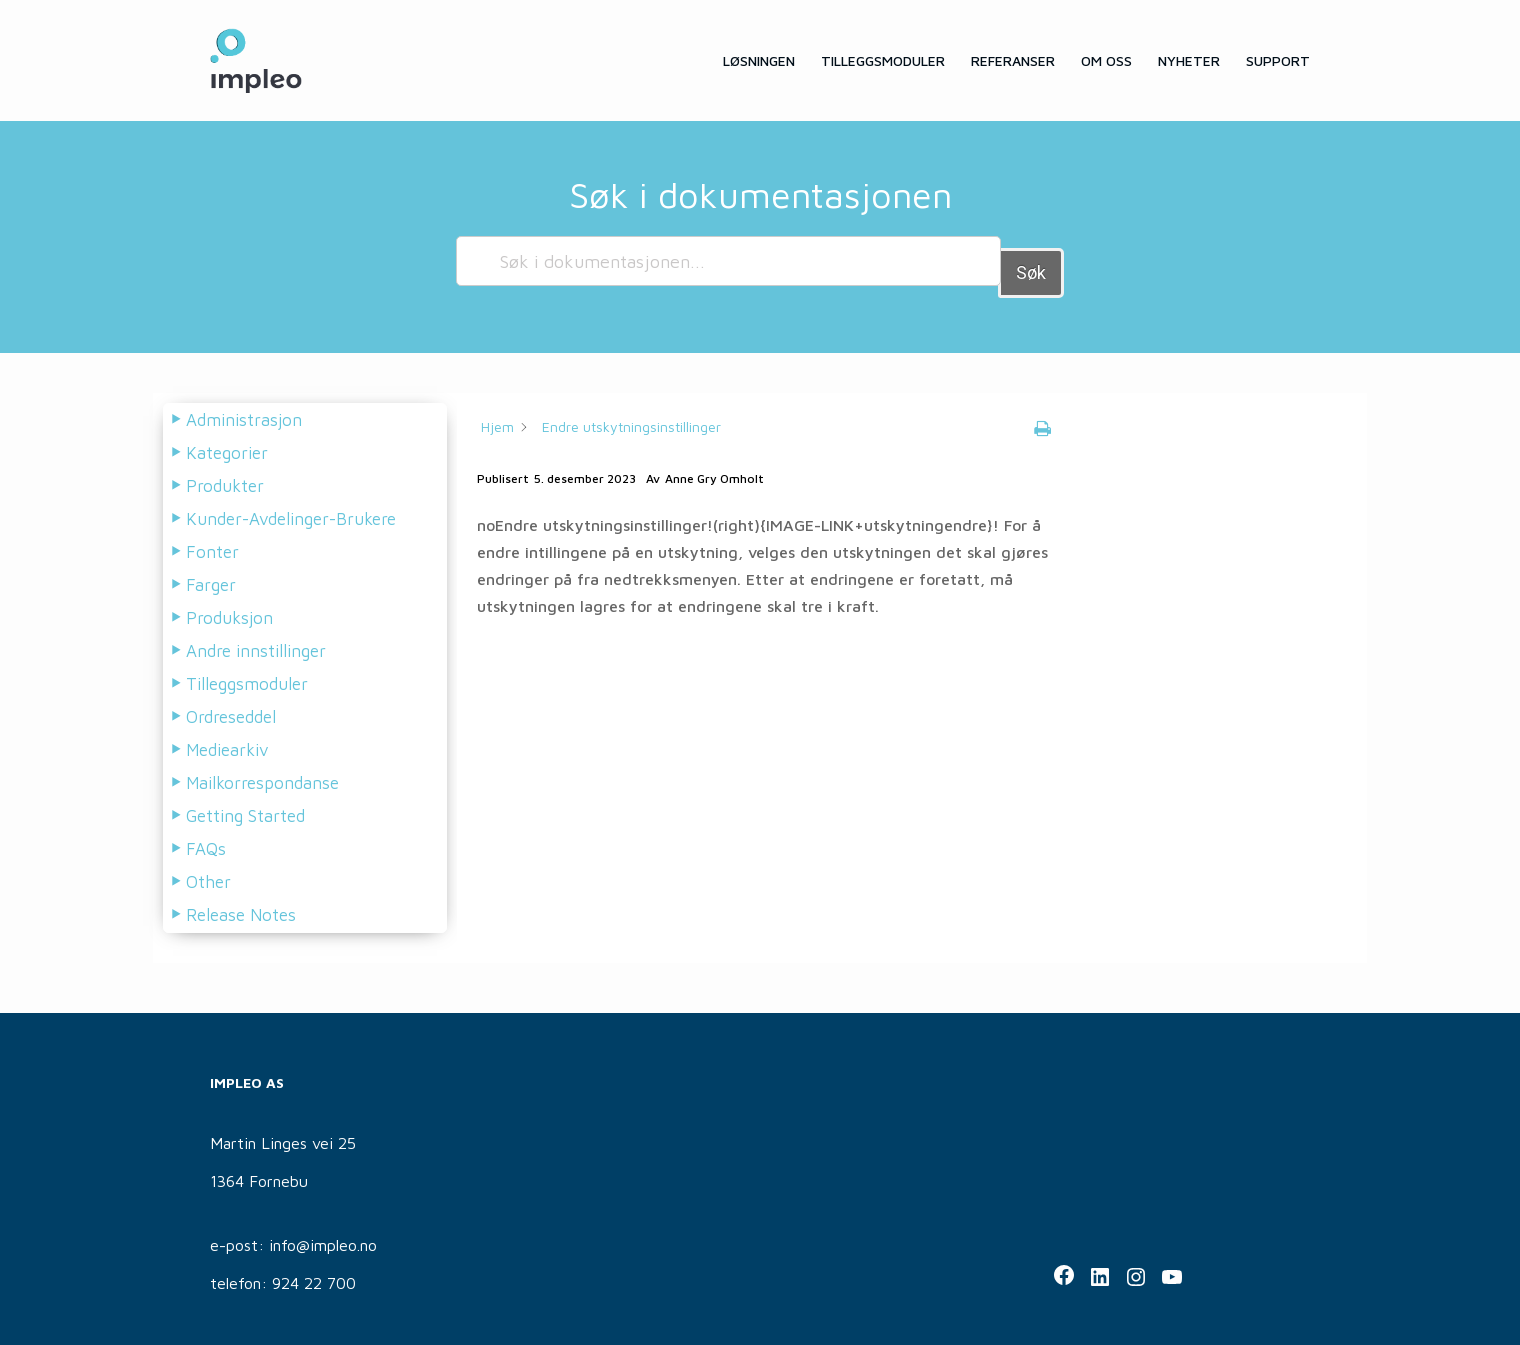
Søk (1031, 260)
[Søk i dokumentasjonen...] (728, 261)
